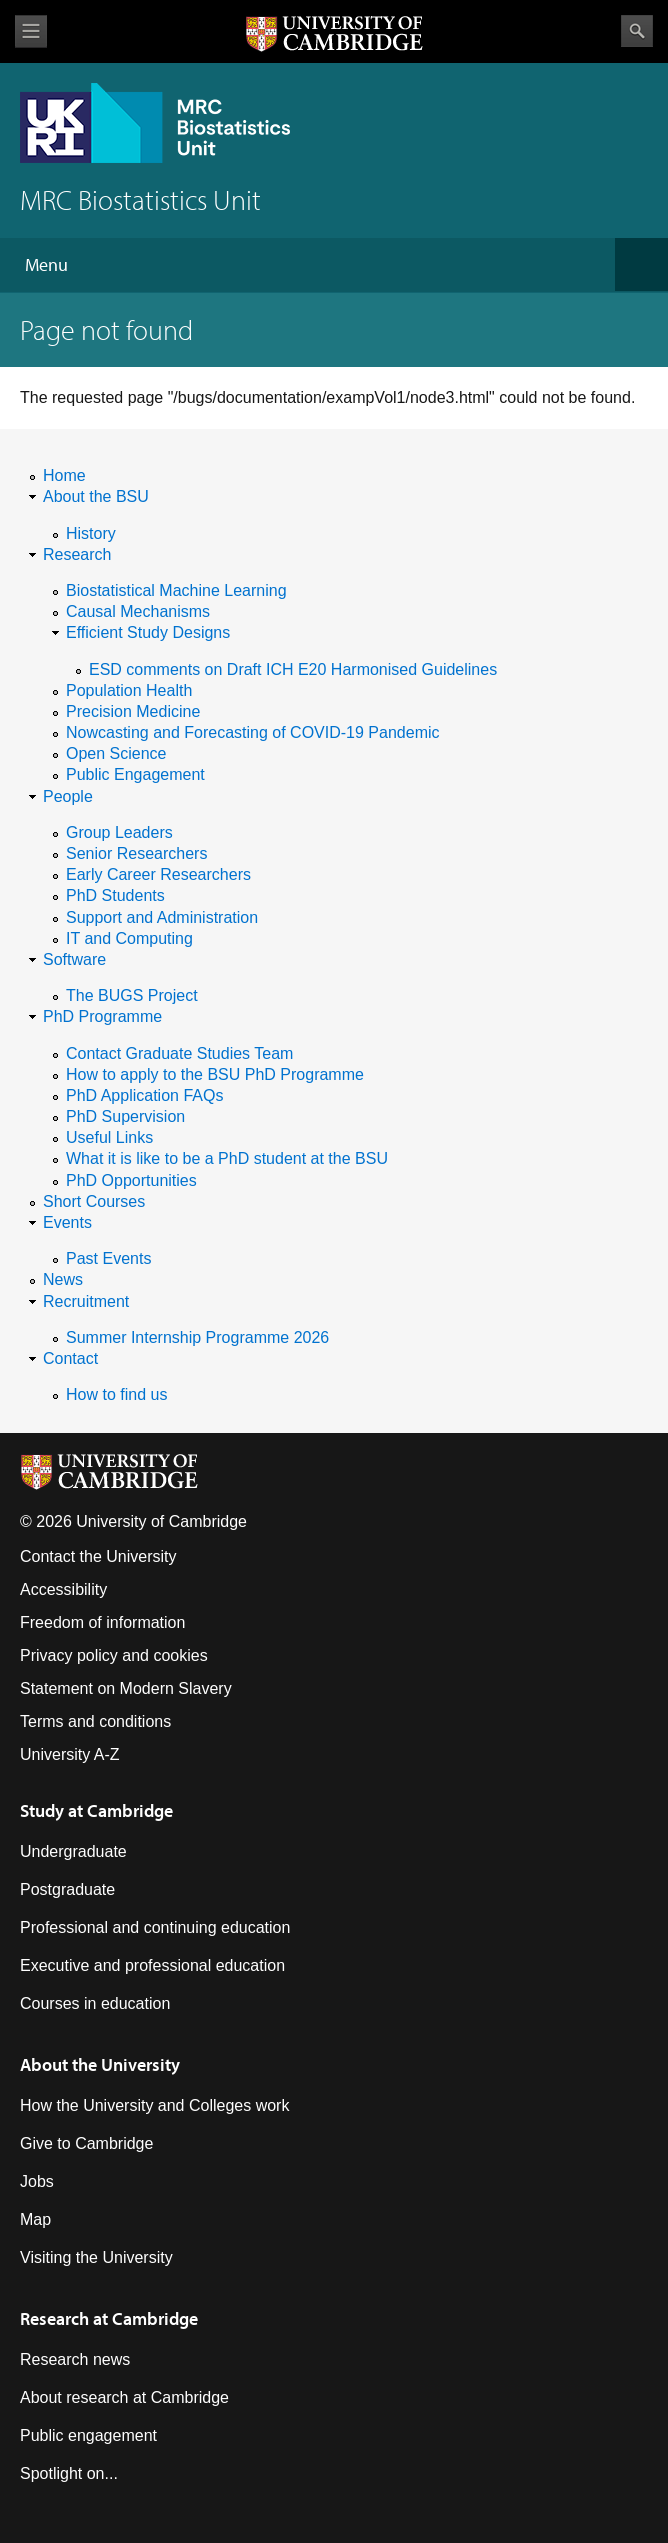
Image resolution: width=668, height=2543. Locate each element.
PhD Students (115, 895)
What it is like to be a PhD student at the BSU (227, 1158)
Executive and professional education (152, 1965)
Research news (75, 2359)
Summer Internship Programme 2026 (197, 1337)
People (68, 796)
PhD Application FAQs (144, 1095)
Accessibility (63, 1589)
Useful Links (109, 1137)
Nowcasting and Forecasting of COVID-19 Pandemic (253, 732)
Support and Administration (162, 917)
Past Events (108, 1258)
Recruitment (86, 1301)
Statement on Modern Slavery (126, 1688)
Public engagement (88, 2435)
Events (67, 1222)
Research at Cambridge (109, 2318)
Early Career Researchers (158, 874)
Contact (70, 1358)
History (91, 533)
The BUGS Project (132, 995)
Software (74, 959)
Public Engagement (135, 774)
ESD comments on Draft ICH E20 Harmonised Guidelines (293, 669)
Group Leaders (119, 832)
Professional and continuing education (155, 1927)
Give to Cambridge (86, 2143)
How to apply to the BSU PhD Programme (215, 1074)
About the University (100, 2064)
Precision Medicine (133, 711)
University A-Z (70, 1754)
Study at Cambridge (96, 1810)
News (63, 1279)
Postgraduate (67, 1889)
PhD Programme (102, 1016)
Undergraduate (73, 1851)
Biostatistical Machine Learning (176, 590)
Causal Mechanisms (138, 611)
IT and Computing (129, 938)
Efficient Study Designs (148, 632)
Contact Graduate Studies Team (179, 1053)
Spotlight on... (69, 2473)
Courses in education (95, 2003)
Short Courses (94, 1201)
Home (64, 475)
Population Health (129, 690)
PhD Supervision (125, 1116)
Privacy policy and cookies (114, 1655)
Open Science (116, 753)
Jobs (37, 2181)
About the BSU (96, 496)
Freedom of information (102, 1622)
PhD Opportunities (131, 1180)
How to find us (116, 1394)
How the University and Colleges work (154, 2105)
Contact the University (98, 1556)
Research (77, 554)
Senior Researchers (136, 853)
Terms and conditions (95, 1721)
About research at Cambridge (124, 2397)
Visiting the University (96, 2257)
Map (35, 2219)
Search (637, 31)
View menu (31, 31)
